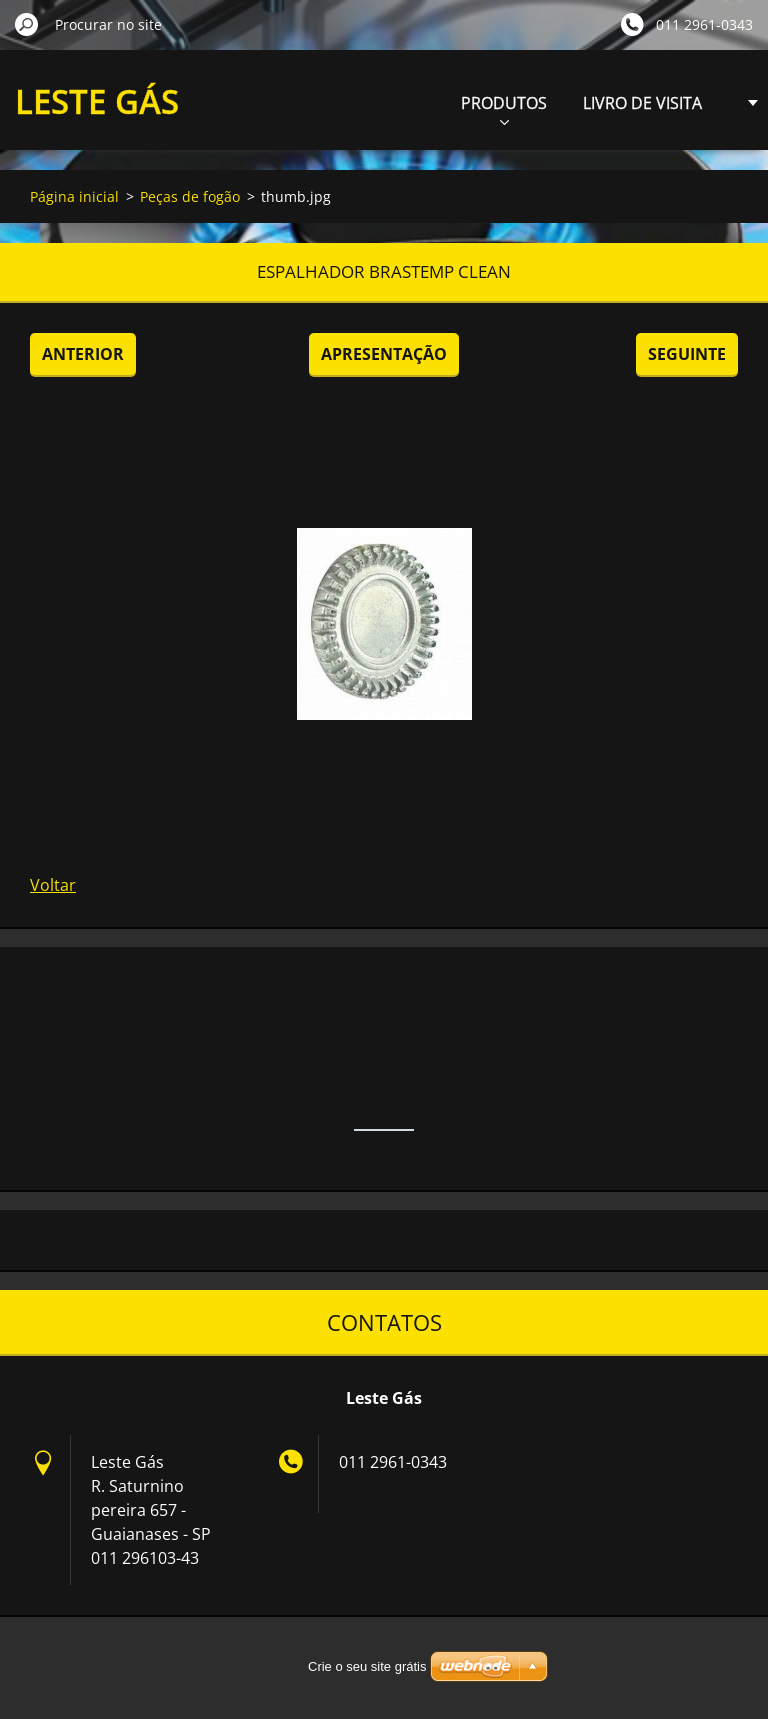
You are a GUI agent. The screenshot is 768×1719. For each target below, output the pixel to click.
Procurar (27, 24)
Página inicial (74, 196)
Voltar (53, 885)
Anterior (83, 354)
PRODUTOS (504, 108)
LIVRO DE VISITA (642, 103)
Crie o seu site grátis (367, 1666)
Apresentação (384, 354)
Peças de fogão (190, 196)
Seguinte (687, 354)
